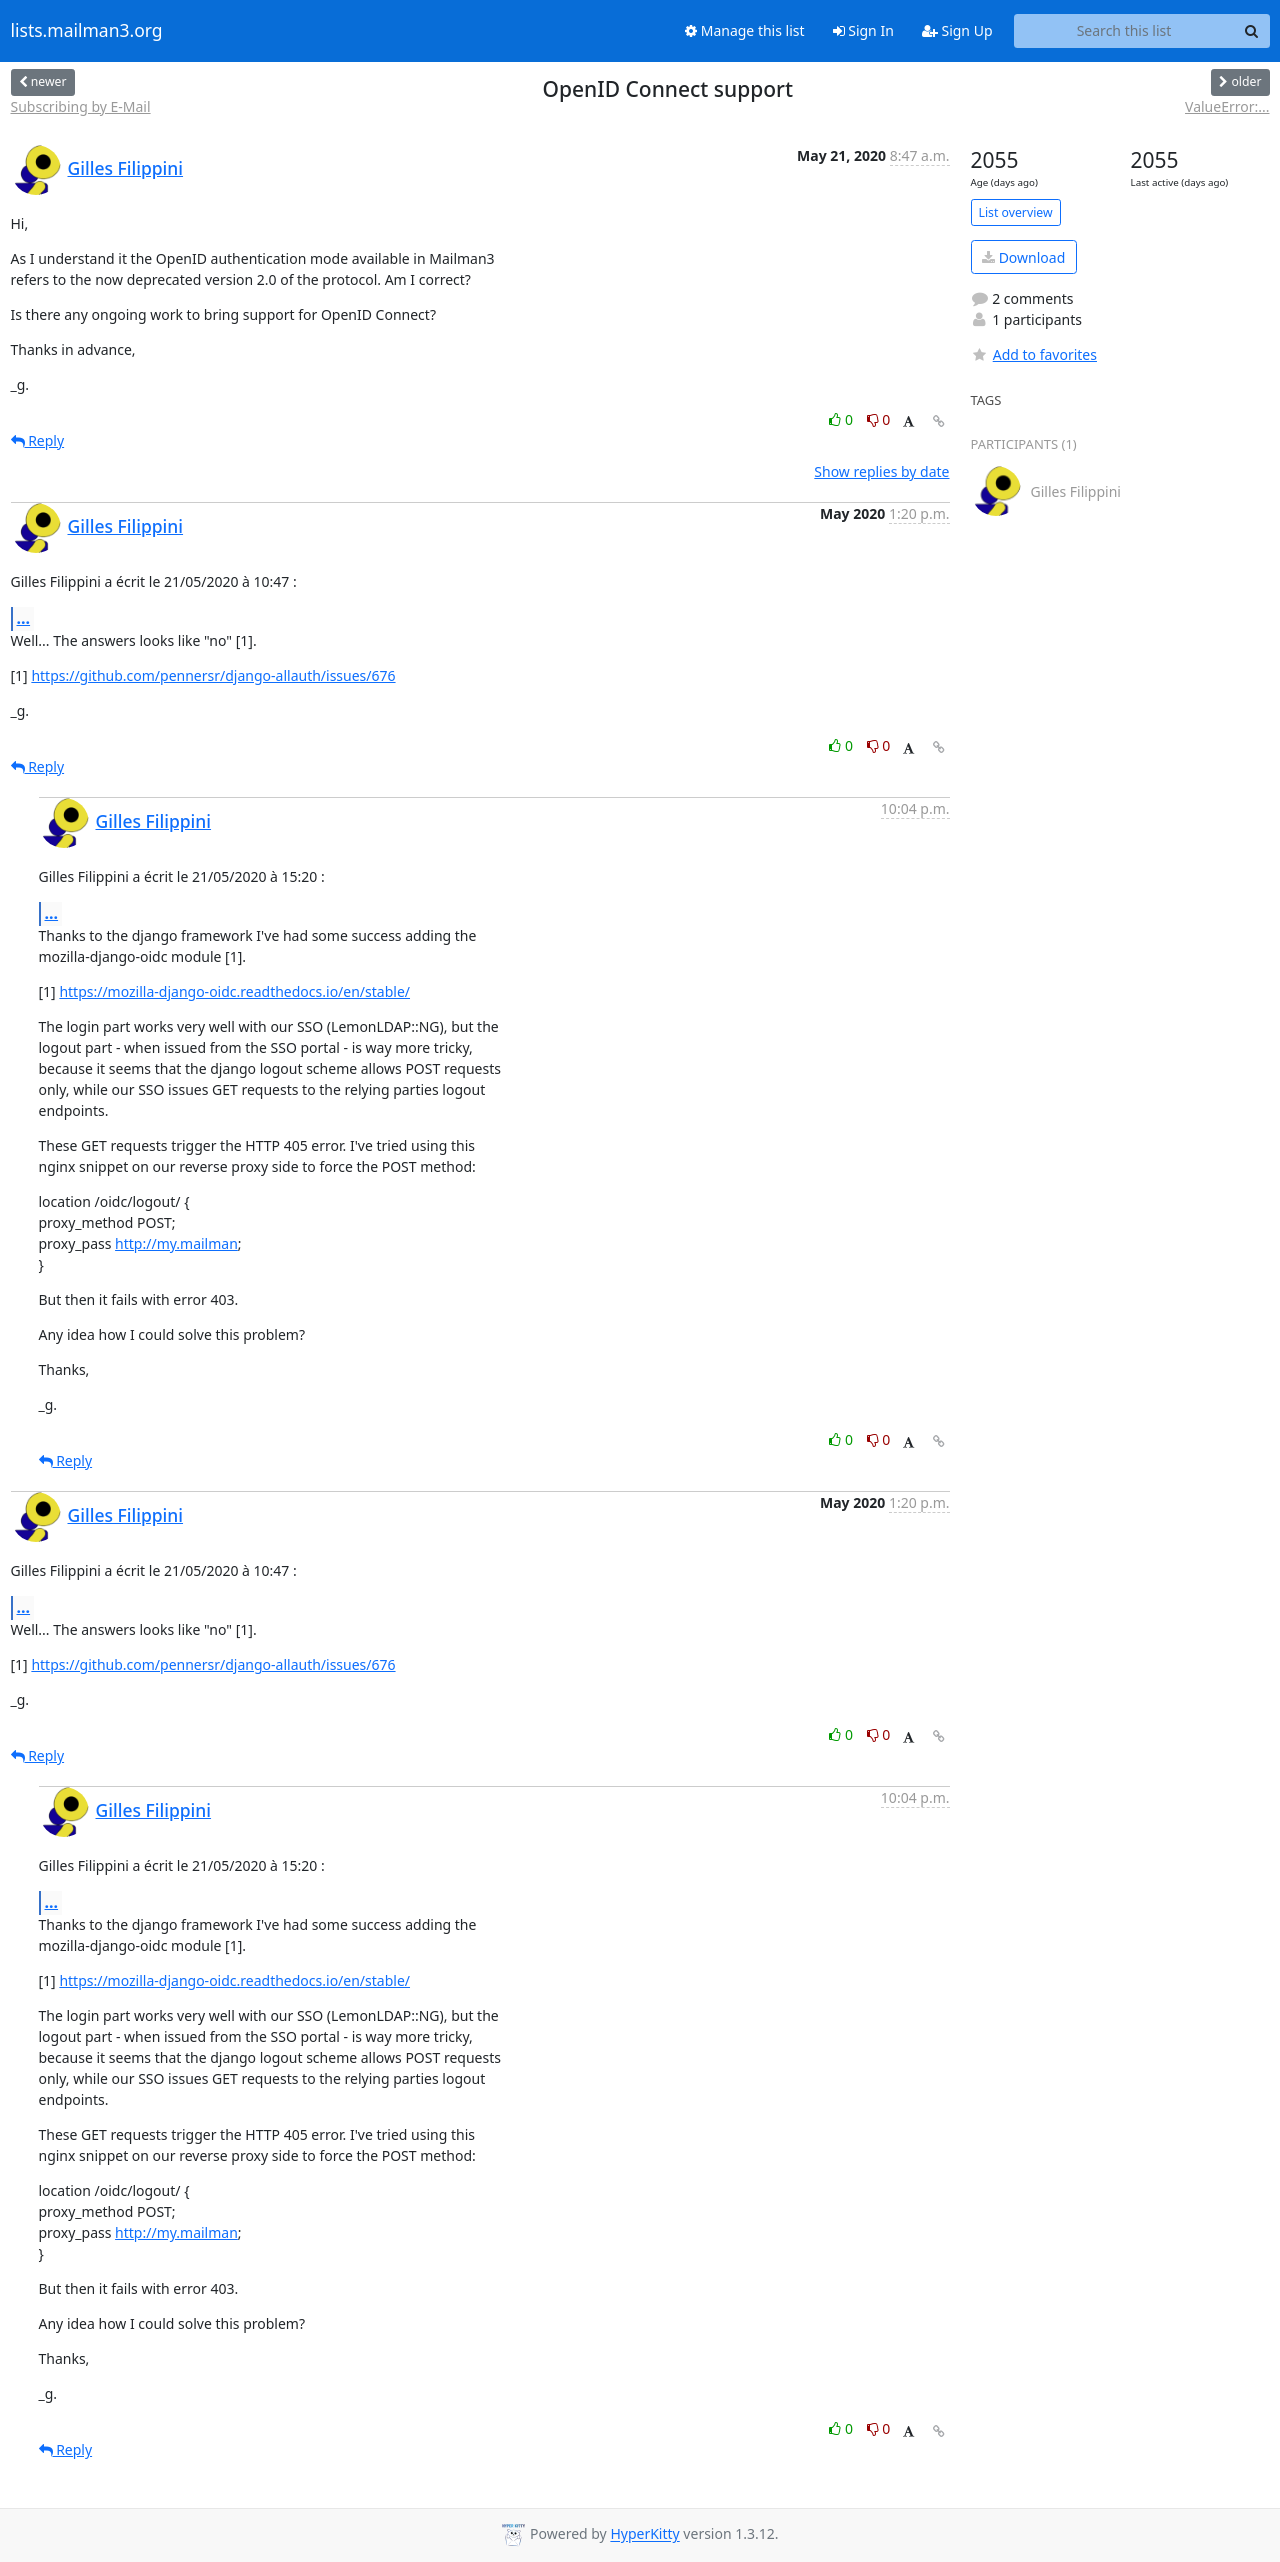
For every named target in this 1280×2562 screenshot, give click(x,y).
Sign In (863, 30)
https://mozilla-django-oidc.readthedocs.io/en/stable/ (234, 991)
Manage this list (745, 30)
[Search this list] (1124, 31)
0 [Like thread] (842, 419)
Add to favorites (1034, 354)
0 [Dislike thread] (879, 419)
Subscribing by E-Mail (81, 106)
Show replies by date (881, 471)
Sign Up (957, 30)
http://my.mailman (176, 1243)
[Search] (1252, 31)
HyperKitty (644, 2534)
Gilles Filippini (126, 168)
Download (1023, 257)
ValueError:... (1227, 106)
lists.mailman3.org (87, 31)
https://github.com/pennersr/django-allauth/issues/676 (213, 675)
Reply (38, 440)
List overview (1016, 212)
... (24, 618)
